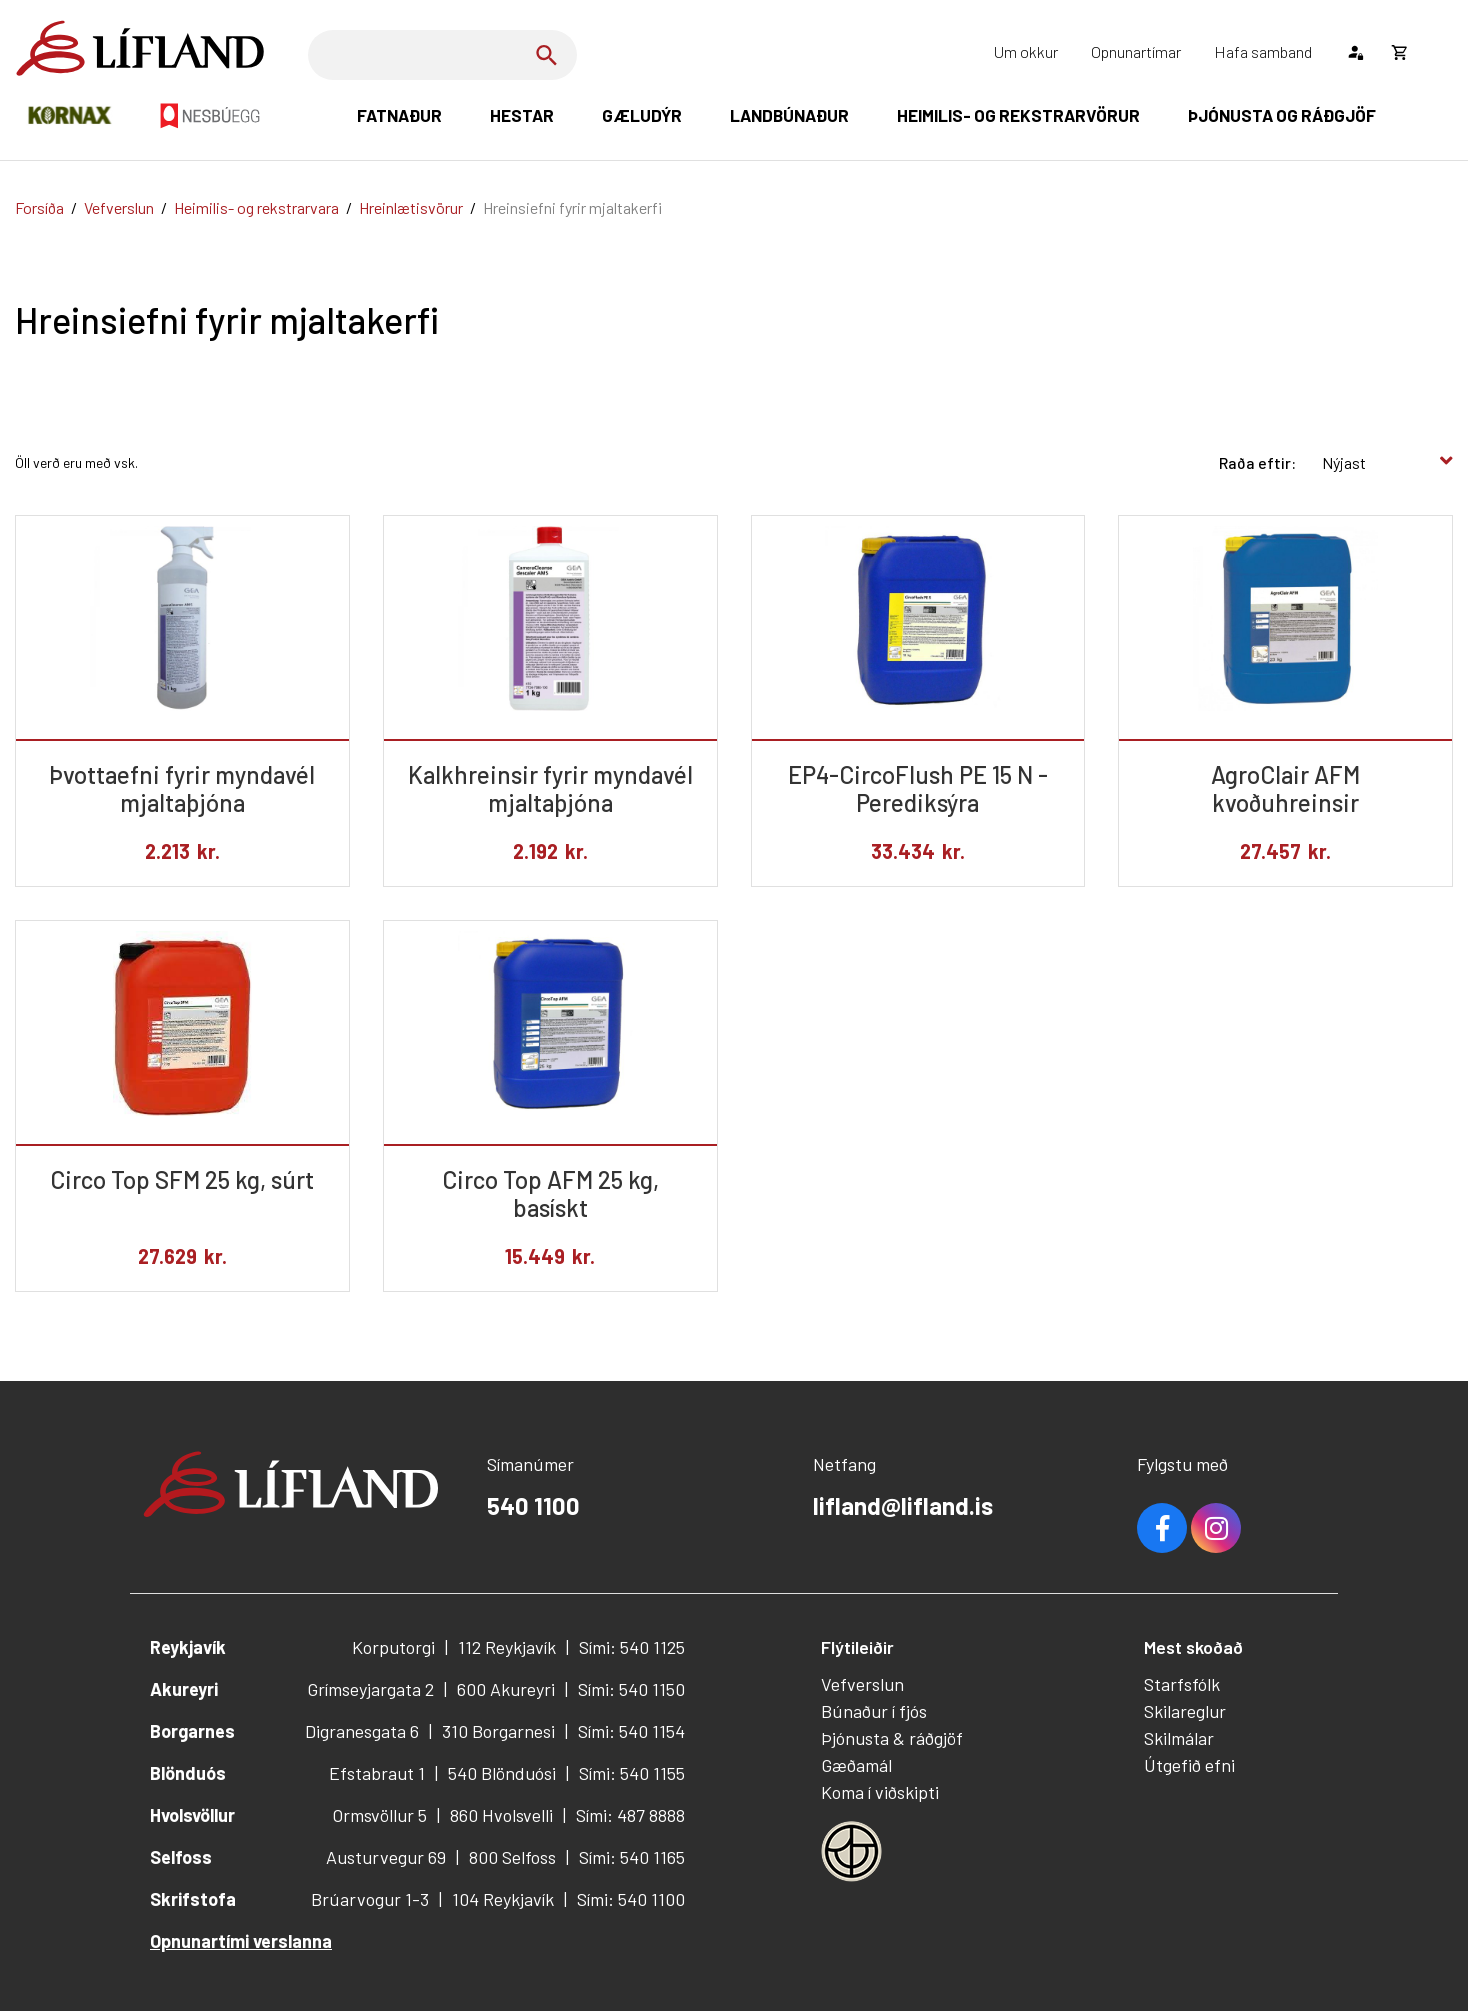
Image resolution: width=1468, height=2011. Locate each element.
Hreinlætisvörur (411, 207)
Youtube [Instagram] (1216, 1528)
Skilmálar (1179, 1738)
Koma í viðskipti (880, 1792)
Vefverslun (119, 207)
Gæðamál (856, 1765)
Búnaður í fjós (874, 1711)
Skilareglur (1185, 1711)
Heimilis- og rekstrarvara (256, 207)
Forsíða (39, 207)
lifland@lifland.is (903, 1505)
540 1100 (533, 1505)
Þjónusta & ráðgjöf (892, 1738)
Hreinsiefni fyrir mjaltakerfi (572, 207)
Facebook (1162, 1528)
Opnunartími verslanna (241, 1941)
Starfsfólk (1182, 1684)
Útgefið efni (1189, 1765)
